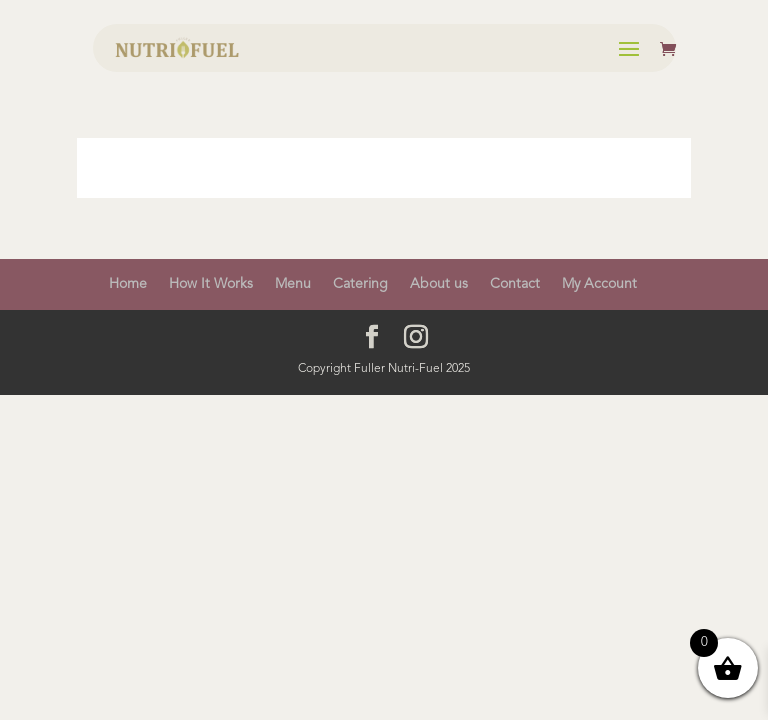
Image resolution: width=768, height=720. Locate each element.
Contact (515, 284)
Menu (293, 284)
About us (439, 284)
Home (128, 284)
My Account (599, 284)
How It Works (211, 284)
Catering (360, 284)
